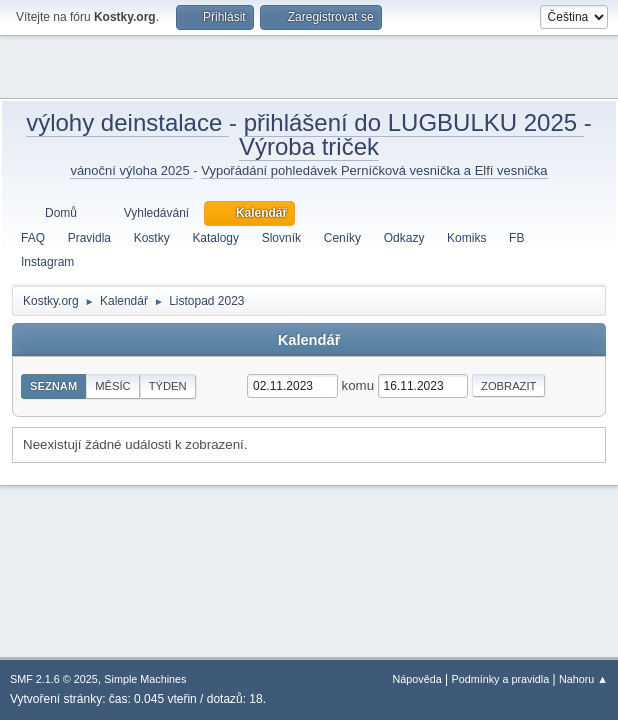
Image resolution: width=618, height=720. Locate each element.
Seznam (53, 386)
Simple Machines (145, 679)
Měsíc (112, 386)
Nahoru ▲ (583, 679)
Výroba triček (309, 146)
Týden (168, 386)
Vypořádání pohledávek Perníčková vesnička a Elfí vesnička (374, 170)
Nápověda (417, 679)
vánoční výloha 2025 (131, 170)
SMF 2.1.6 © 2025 (54, 679)
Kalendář (309, 340)
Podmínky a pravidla (501, 679)
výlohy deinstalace (127, 122)
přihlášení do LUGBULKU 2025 (414, 122)
